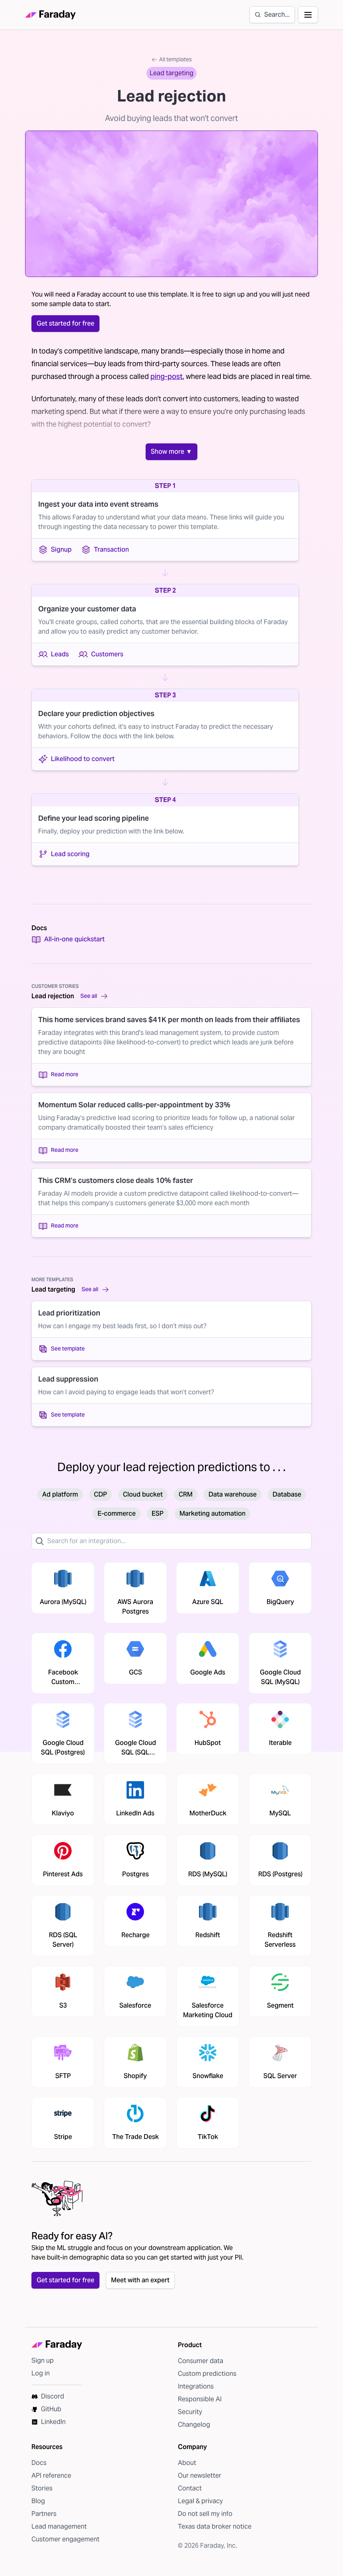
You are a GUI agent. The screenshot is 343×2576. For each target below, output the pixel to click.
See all (94, 996)
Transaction (105, 549)
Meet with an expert (140, 2280)
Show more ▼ (171, 451)
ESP (158, 1513)
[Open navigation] (308, 14)
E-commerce (116, 1513)
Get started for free (65, 323)
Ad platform (60, 1494)
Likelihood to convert (76, 759)
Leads (53, 654)
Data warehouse (233, 1494)
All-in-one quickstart (68, 939)
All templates (171, 59)
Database (287, 1494)
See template (61, 1349)
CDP (100, 1494)
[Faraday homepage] (50, 15)
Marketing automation (212, 1513)
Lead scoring (64, 854)
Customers (100, 654)
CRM (186, 1494)
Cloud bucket (143, 1494)
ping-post (166, 376)
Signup (55, 549)
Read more (58, 1074)
